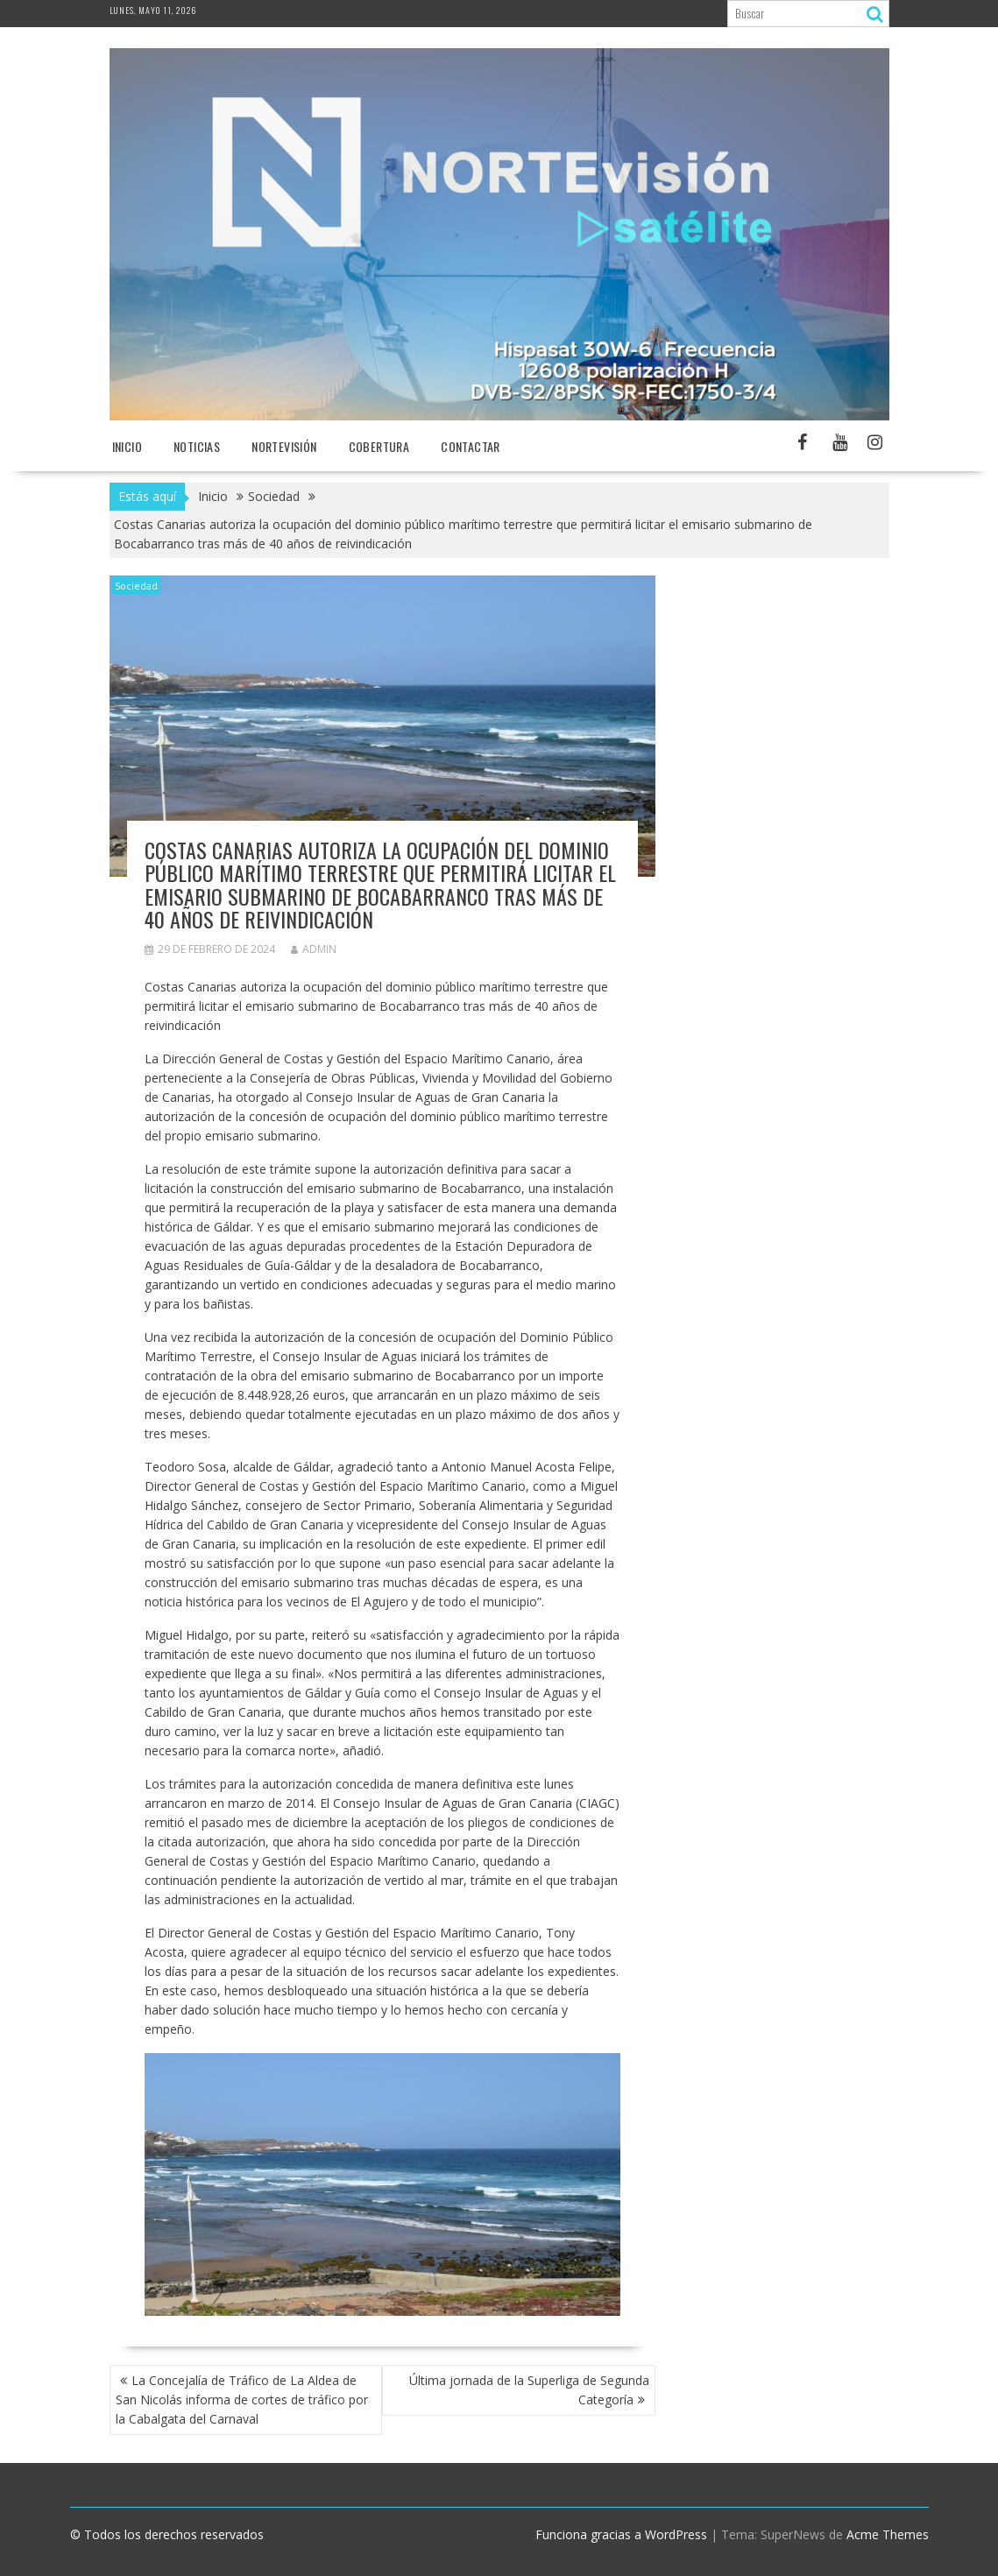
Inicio (127, 446)
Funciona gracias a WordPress (621, 2534)
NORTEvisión (283, 446)
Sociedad (136, 585)
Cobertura (379, 446)
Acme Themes (887, 2534)
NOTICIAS (196, 446)
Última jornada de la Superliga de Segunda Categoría (529, 2390)
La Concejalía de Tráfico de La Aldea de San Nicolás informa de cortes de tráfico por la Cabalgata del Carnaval (242, 2399)
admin (313, 949)
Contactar (470, 446)
